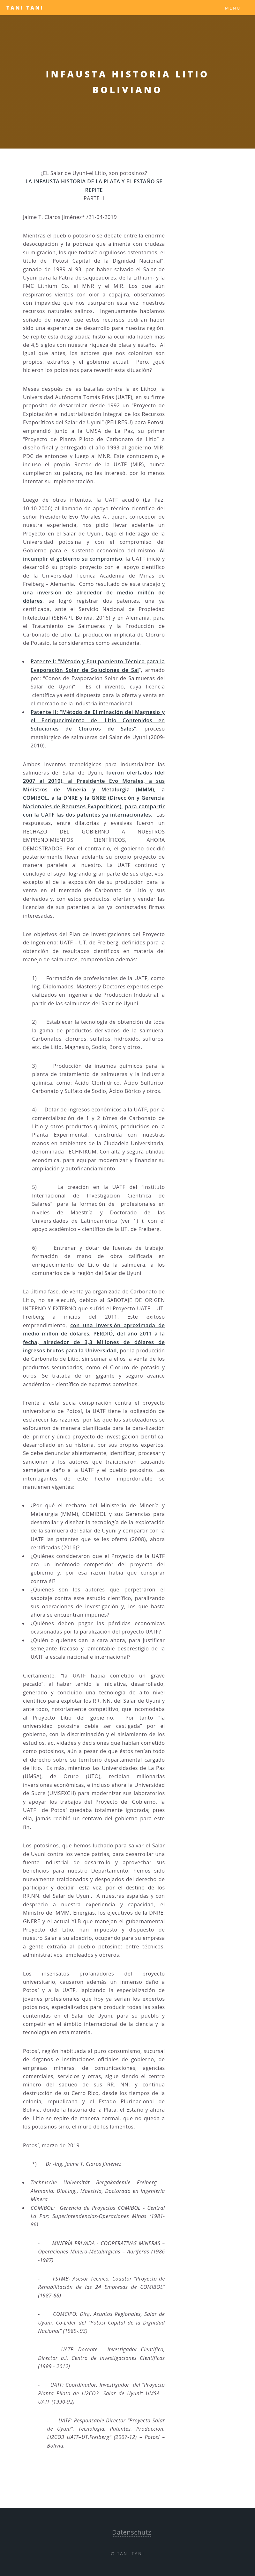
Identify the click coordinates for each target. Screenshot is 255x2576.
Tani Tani (25, 7)
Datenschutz (131, 2532)
